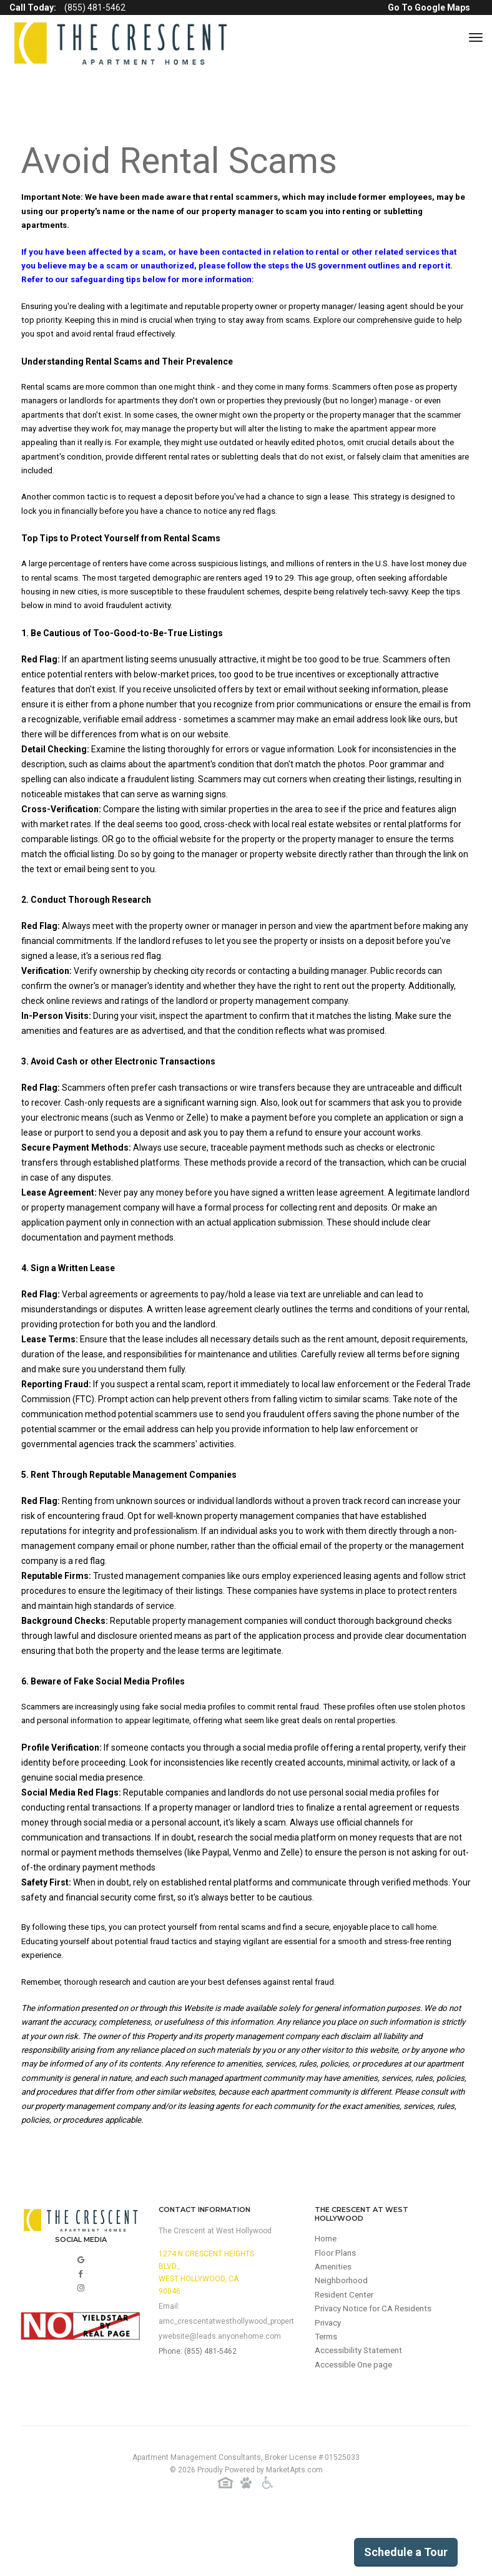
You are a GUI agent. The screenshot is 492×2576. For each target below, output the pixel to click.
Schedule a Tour (406, 2552)
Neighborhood (342, 2338)
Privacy (329, 2383)
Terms (327, 2398)
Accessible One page (356, 2428)
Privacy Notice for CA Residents (377, 2368)
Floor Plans (336, 2308)
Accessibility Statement (361, 2413)
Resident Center (346, 2353)
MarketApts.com (294, 2525)
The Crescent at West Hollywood (215, 2284)
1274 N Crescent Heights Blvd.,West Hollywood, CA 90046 (206, 2326)
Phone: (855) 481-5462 (198, 2405)
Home (326, 2293)
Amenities (335, 2323)
